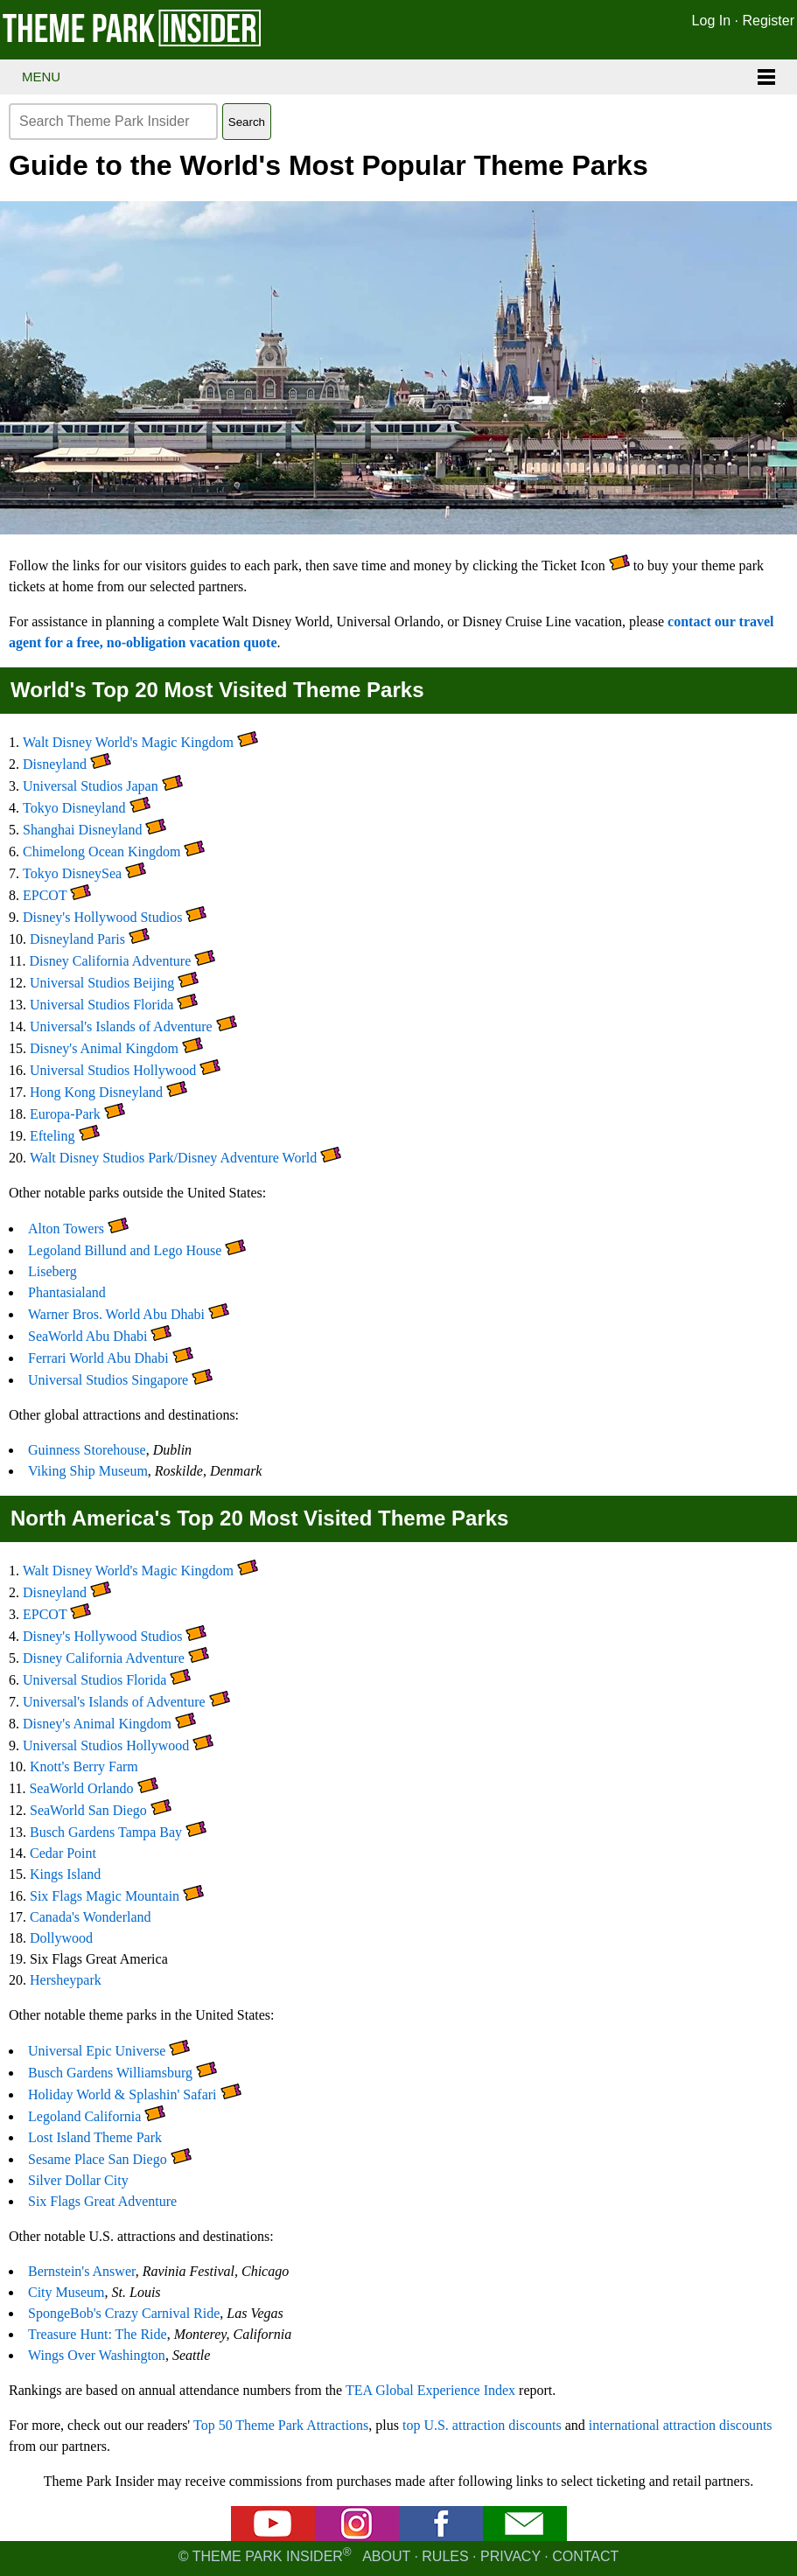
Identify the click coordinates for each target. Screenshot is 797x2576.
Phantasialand (67, 1292)
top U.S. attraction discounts (482, 2425)
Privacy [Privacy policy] (510, 2556)
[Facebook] (441, 2536)
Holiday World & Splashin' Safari (122, 2094)
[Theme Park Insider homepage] (133, 42)
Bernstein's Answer (82, 2271)
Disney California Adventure (110, 960)
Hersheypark (65, 1979)
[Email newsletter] (525, 2536)
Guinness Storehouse (87, 1449)
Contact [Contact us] (585, 2556)
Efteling (52, 1135)
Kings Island (65, 1874)
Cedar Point (63, 1853)
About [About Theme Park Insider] (386, 2556)
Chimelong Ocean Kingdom (101, 851)
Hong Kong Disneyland (96, 1092)
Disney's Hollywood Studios (102, 917)
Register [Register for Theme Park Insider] (768, 20)
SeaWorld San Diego (88, 1810)
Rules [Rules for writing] (445, 2556)
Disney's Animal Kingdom (104, 1048)
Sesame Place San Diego (97, 2159)
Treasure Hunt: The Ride (97, 2334)
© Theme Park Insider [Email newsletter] (270, 2556)
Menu (41, 76)
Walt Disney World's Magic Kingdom (128, 742)
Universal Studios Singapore (108, 1379)
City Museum (66, 2292)
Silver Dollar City (78, 2180)
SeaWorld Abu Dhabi (87, 1336)
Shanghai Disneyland (82, 829)
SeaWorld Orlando (81, 1788)
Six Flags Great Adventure (102, 2201)
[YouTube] (273, 2536)
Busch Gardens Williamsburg (110, 2072)
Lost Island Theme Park (95, 2137)
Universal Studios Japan (90, 785)
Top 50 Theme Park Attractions (280, 2425)
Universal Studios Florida (101, 1004)
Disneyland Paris (77, 939)
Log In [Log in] (711, 20)
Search (246, 122)
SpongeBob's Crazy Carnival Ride (124, 2313)
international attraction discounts (681, 2425)
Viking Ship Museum (88, 1470)
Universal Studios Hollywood (113, 1070)
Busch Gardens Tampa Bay (106, 1832)
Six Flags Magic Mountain (104, 1895)
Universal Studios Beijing (102, 982)
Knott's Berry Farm (84, 1766)
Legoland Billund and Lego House (124, 1250)
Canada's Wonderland (90, 1916)
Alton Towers (66, 1228)
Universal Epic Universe (96, 2050)
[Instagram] (357, 2536)
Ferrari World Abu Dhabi (98, 1358)
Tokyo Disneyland (74, 807)
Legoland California (84, 2116)
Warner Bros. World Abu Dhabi (116, 1314)
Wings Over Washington (96, 2355)
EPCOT (44, 895)
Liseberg (52, 1271)
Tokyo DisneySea (72, 873)
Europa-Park (65, 1113)
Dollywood (61, 1937)
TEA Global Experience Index (430, 2390)
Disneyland (55, 764)
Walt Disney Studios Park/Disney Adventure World (173, 1157)
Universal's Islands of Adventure (121, 1026)
